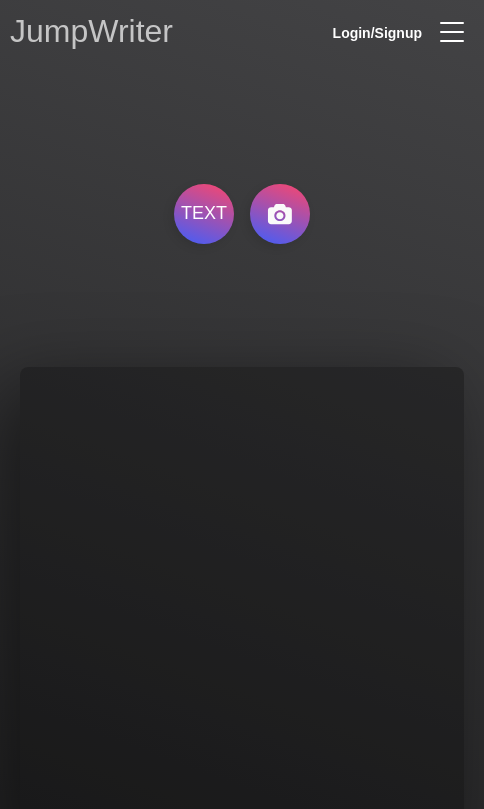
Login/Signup (377, 33)
